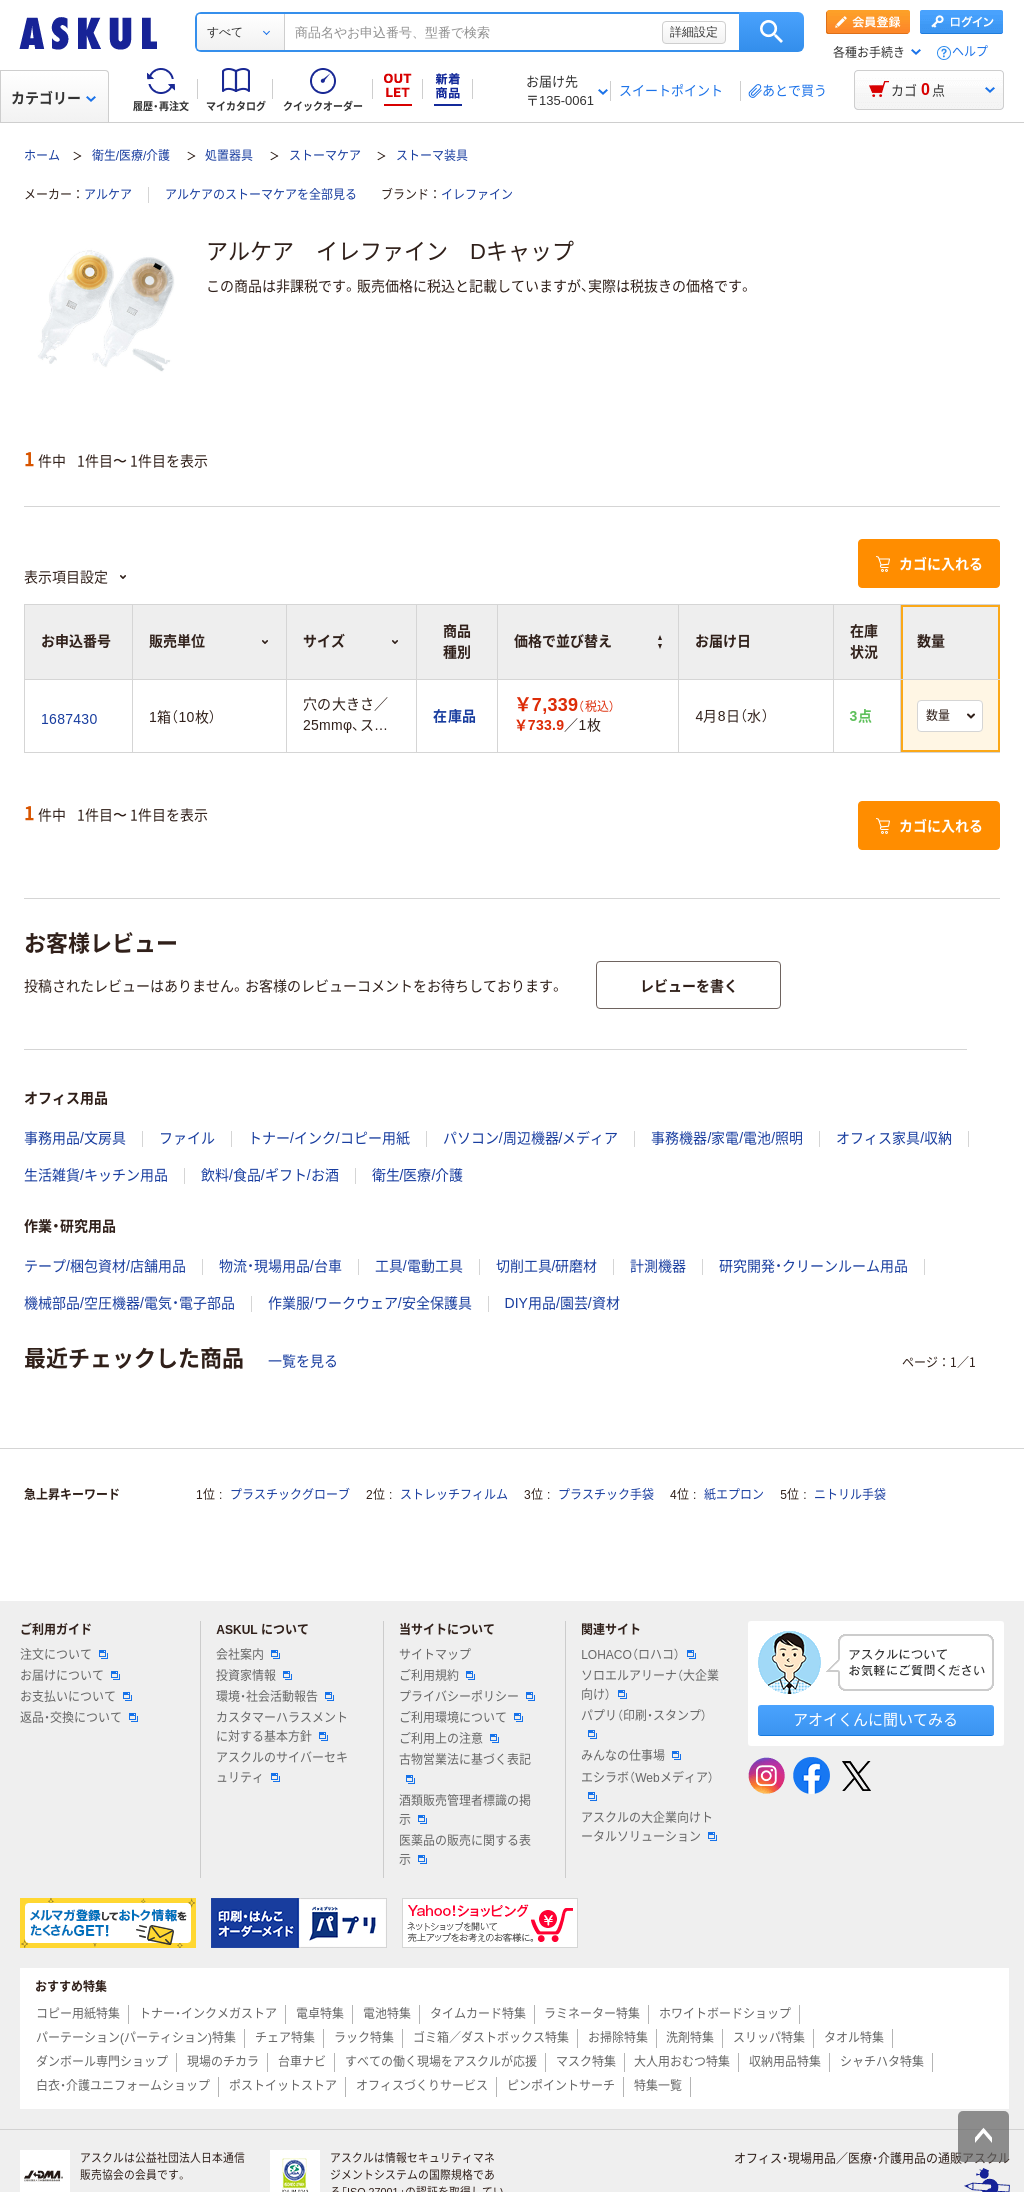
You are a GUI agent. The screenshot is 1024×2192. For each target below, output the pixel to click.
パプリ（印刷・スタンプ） (644, 1724)
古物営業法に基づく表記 (465, 1768)
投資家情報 (254, 1676)
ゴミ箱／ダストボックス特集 (491, 2038)
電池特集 (387, 2014)
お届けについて (70, 1676)
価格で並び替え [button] (588, 641)
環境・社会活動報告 (275, 1697)
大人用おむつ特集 (682, 2062)
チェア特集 (285, 2038)
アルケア (108, 195)
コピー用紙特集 (78, 2014)
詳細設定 (694, 32)
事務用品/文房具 (75, 1138)
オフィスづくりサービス (422, 2086)
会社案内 (248, 1655)
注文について (64, 1655)
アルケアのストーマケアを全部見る (261, 195)
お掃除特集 (618, 2038)
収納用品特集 (785, 2062)
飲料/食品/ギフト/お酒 (270, 1175)
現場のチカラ (223, 2062)
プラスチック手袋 (606, 1495)
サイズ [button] (351, 641)
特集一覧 (658, 2086)
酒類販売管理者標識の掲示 (465, 1810)
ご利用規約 (437, 1676)
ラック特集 (364, 2038)
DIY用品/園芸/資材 (562, 1303)
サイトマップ (435, 1655)
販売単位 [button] (209, 641)
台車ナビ (302, 2062)
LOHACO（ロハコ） (638, 1655)
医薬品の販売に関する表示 (465, 1850)
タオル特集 (854, 2038)
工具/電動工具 (419, 1266)
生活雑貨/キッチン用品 (96, 1175)
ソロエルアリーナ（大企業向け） (650, 1685)
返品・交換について (79, 1718)
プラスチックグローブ (290, 1495)
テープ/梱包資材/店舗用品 (105, 1266)
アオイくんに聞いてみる (875, 1719)
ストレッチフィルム (454, 1495)
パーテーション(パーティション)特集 (136, 2038)
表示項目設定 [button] (76, 577)
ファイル (187, 1138)
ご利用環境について (461, 1718)
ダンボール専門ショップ (102, 2062)
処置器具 (229, 156)
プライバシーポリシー (467, 1697)
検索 (771, 32)
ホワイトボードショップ (725, 2014)
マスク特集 (586, 2062)
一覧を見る (303, 1361)
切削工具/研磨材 (547, 1266)
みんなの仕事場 (631, 1756)
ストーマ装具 (432, 156)
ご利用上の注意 (449, 1739)
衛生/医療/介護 (131, 156)
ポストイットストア (283, 2086)
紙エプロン (734, 1495)
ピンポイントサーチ (561, 2086)
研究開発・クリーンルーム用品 (813, 1266)
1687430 (69, 719)
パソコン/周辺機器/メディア (531, 1138)
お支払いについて (76, 1697)
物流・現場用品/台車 (280, 1266)
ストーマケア (325, 156)
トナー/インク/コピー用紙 (329, 1138)
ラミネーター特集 (592, 2014)
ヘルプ (970, 52)
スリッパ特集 (769, 2038)
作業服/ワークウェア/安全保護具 (370, 1303)
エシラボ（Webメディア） (647, 1786)
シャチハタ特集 (882, 2062)
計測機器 (658, 1266)
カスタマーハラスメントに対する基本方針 (282, 1727)
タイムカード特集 (478, 2014)
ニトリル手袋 (850, 1495)
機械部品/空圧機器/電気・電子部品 (129, 1303)
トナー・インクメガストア (208, 2014)
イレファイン (477, 195)
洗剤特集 (690, 2038)
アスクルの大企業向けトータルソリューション (649, 1827)
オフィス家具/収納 (894, 1138)
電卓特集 (320, 2014)
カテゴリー (53, 98)
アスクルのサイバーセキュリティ (282, 1767)
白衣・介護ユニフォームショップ (123, 2086)
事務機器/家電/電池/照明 (727, 1138)
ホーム (42, 156)
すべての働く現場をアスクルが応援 (441, 2062)
